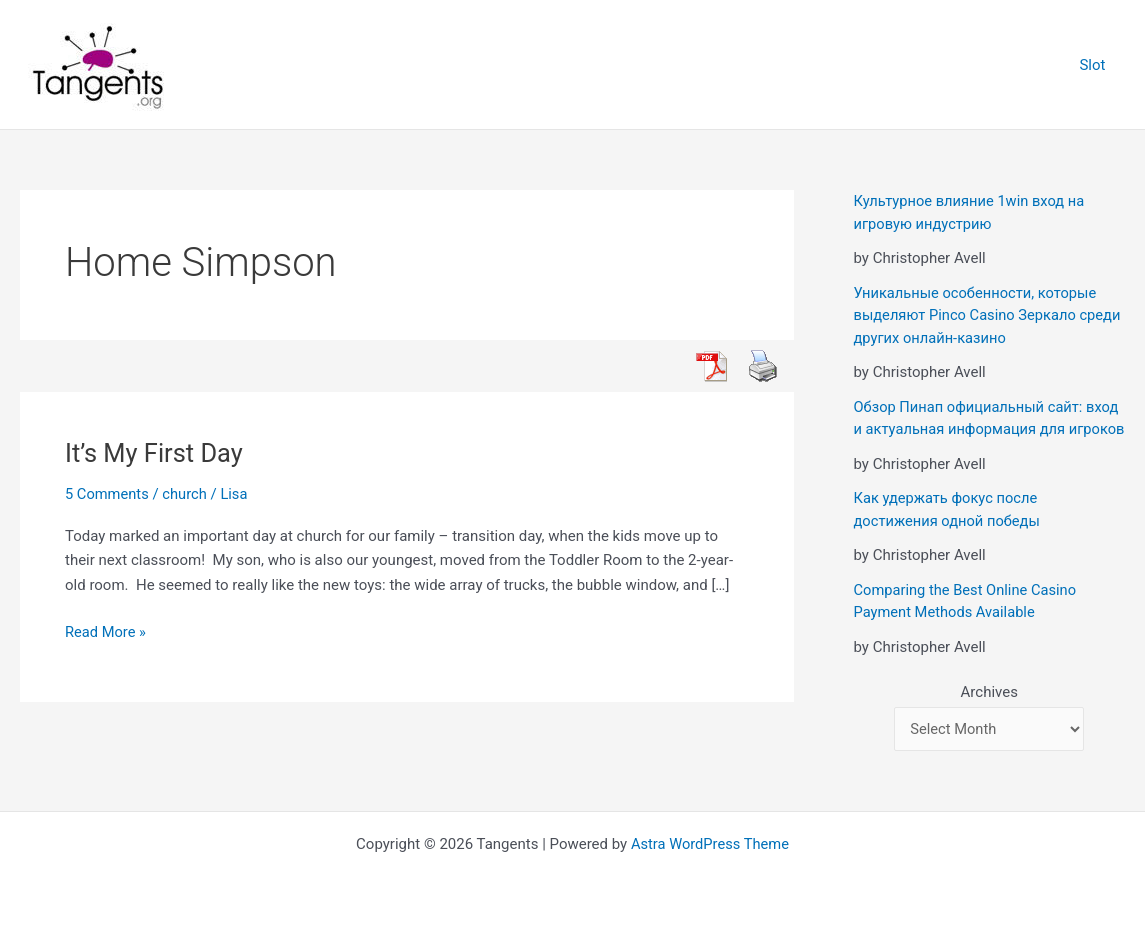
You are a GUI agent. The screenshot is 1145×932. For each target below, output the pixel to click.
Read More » (106, 632)
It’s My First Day (156, 453)
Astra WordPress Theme (710, 844)
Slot (1097, 65)
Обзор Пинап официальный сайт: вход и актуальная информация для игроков (989, 429)
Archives (989, 714)
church (186, 494)
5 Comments (108, 494)
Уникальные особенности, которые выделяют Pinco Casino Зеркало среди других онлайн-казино (978, 315)
